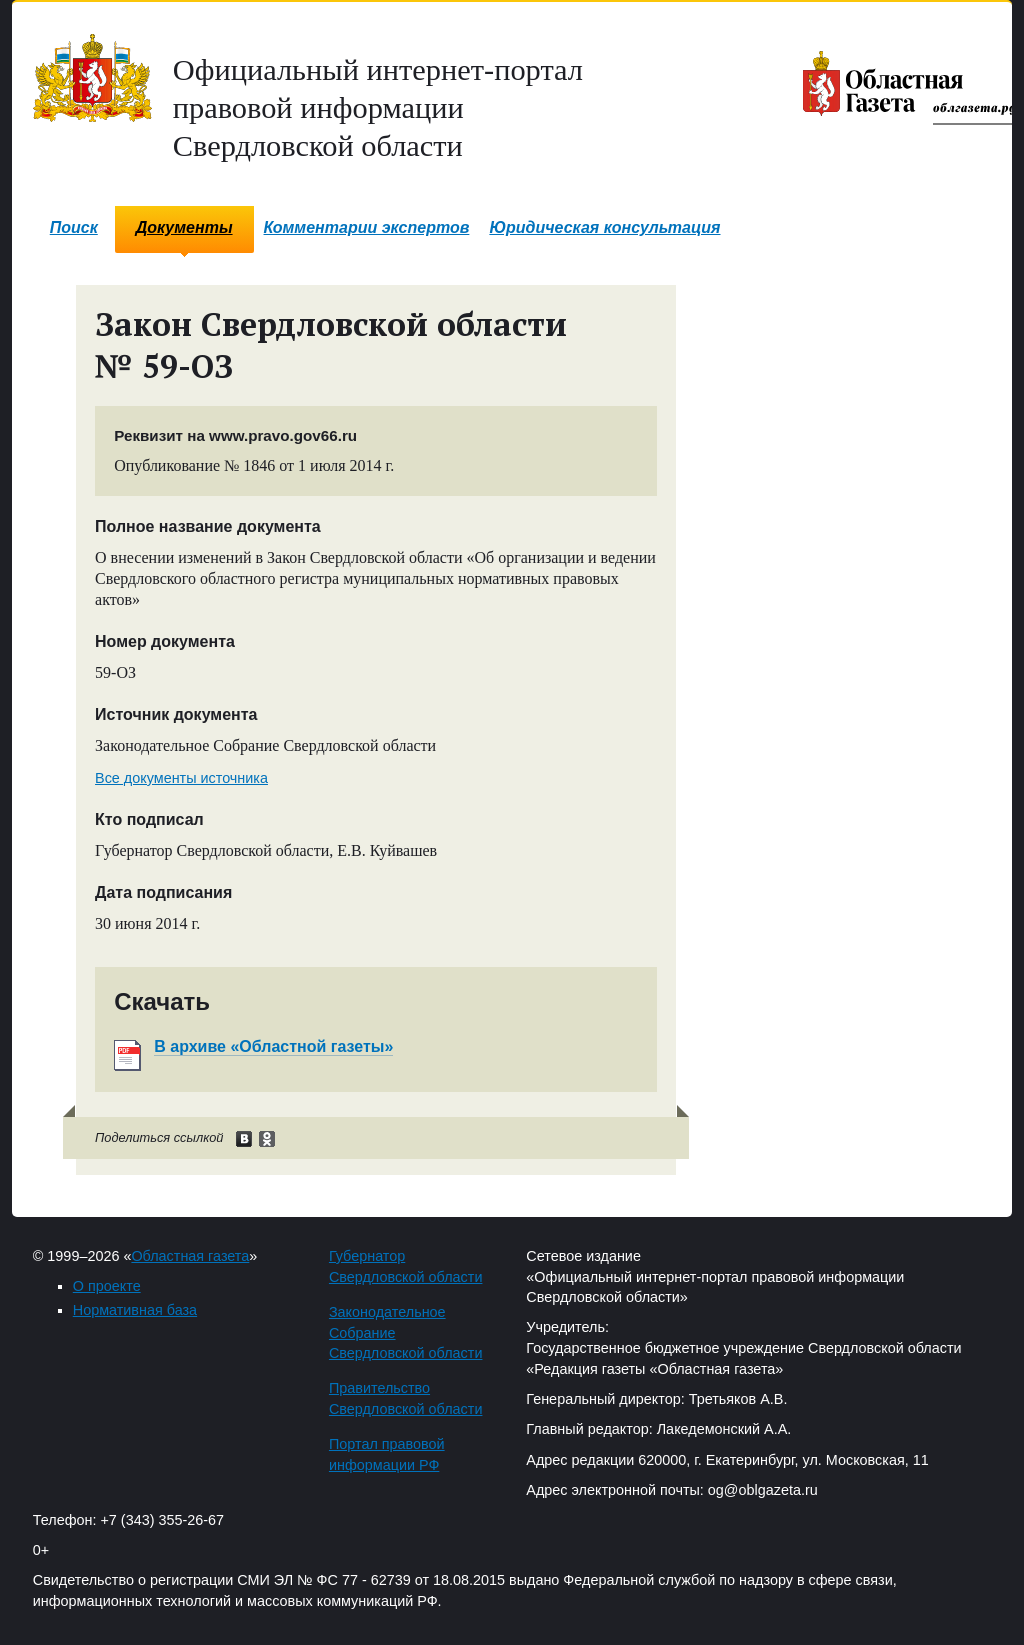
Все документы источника (181, 778)
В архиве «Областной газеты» (273, 1046)
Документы (184, 227)
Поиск (74, 227)
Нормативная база (135, 1310)
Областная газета (190, 1256)
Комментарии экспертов (367, 227)
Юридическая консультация (604, 227)
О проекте (107, 1286)
